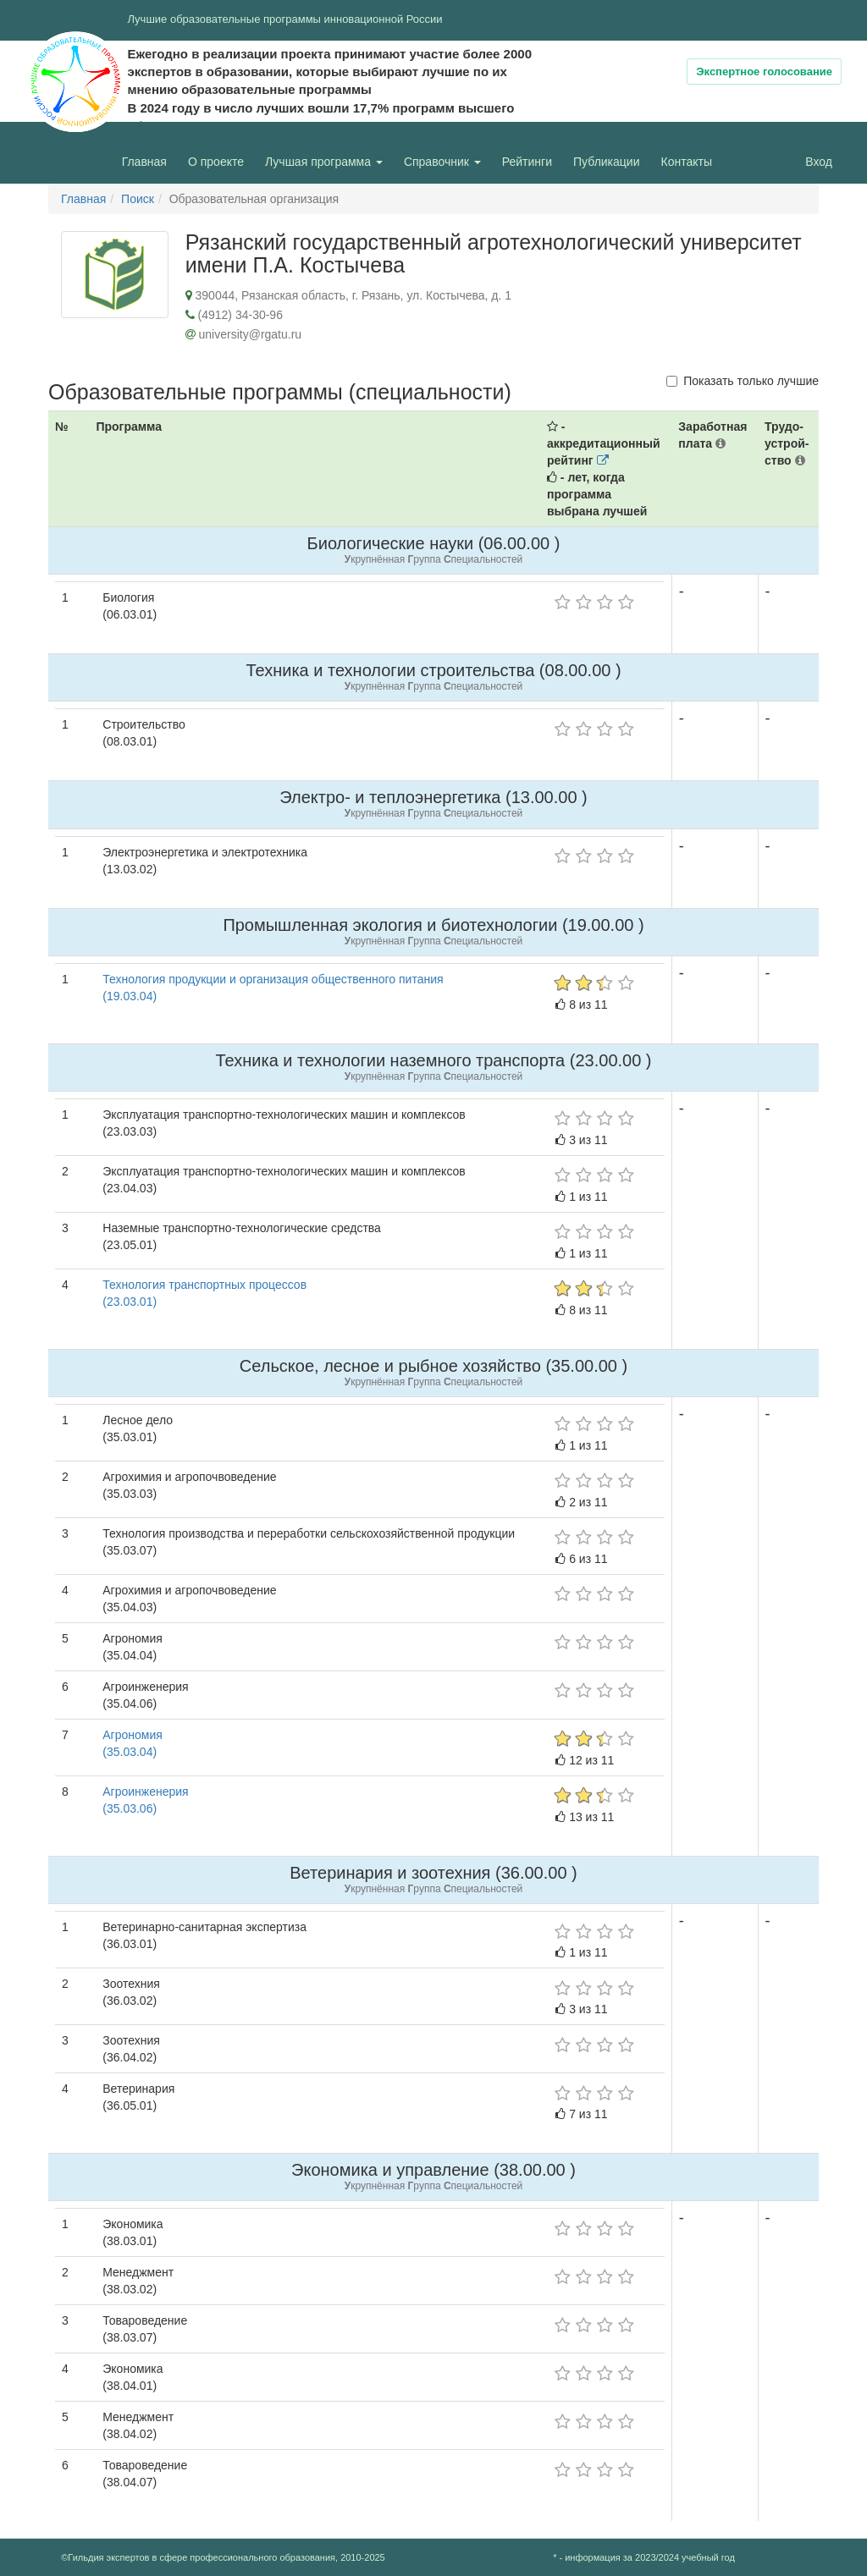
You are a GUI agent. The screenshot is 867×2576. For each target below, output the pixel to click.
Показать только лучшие (742, 381)
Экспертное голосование (764, 71)
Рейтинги (527, 161)
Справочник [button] (442, 161)
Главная (144, 161)
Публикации (606, 161)
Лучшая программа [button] (324, 161)
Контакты (686, 161)
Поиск (137, 199)
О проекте (220, 160)
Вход (818, 161)
